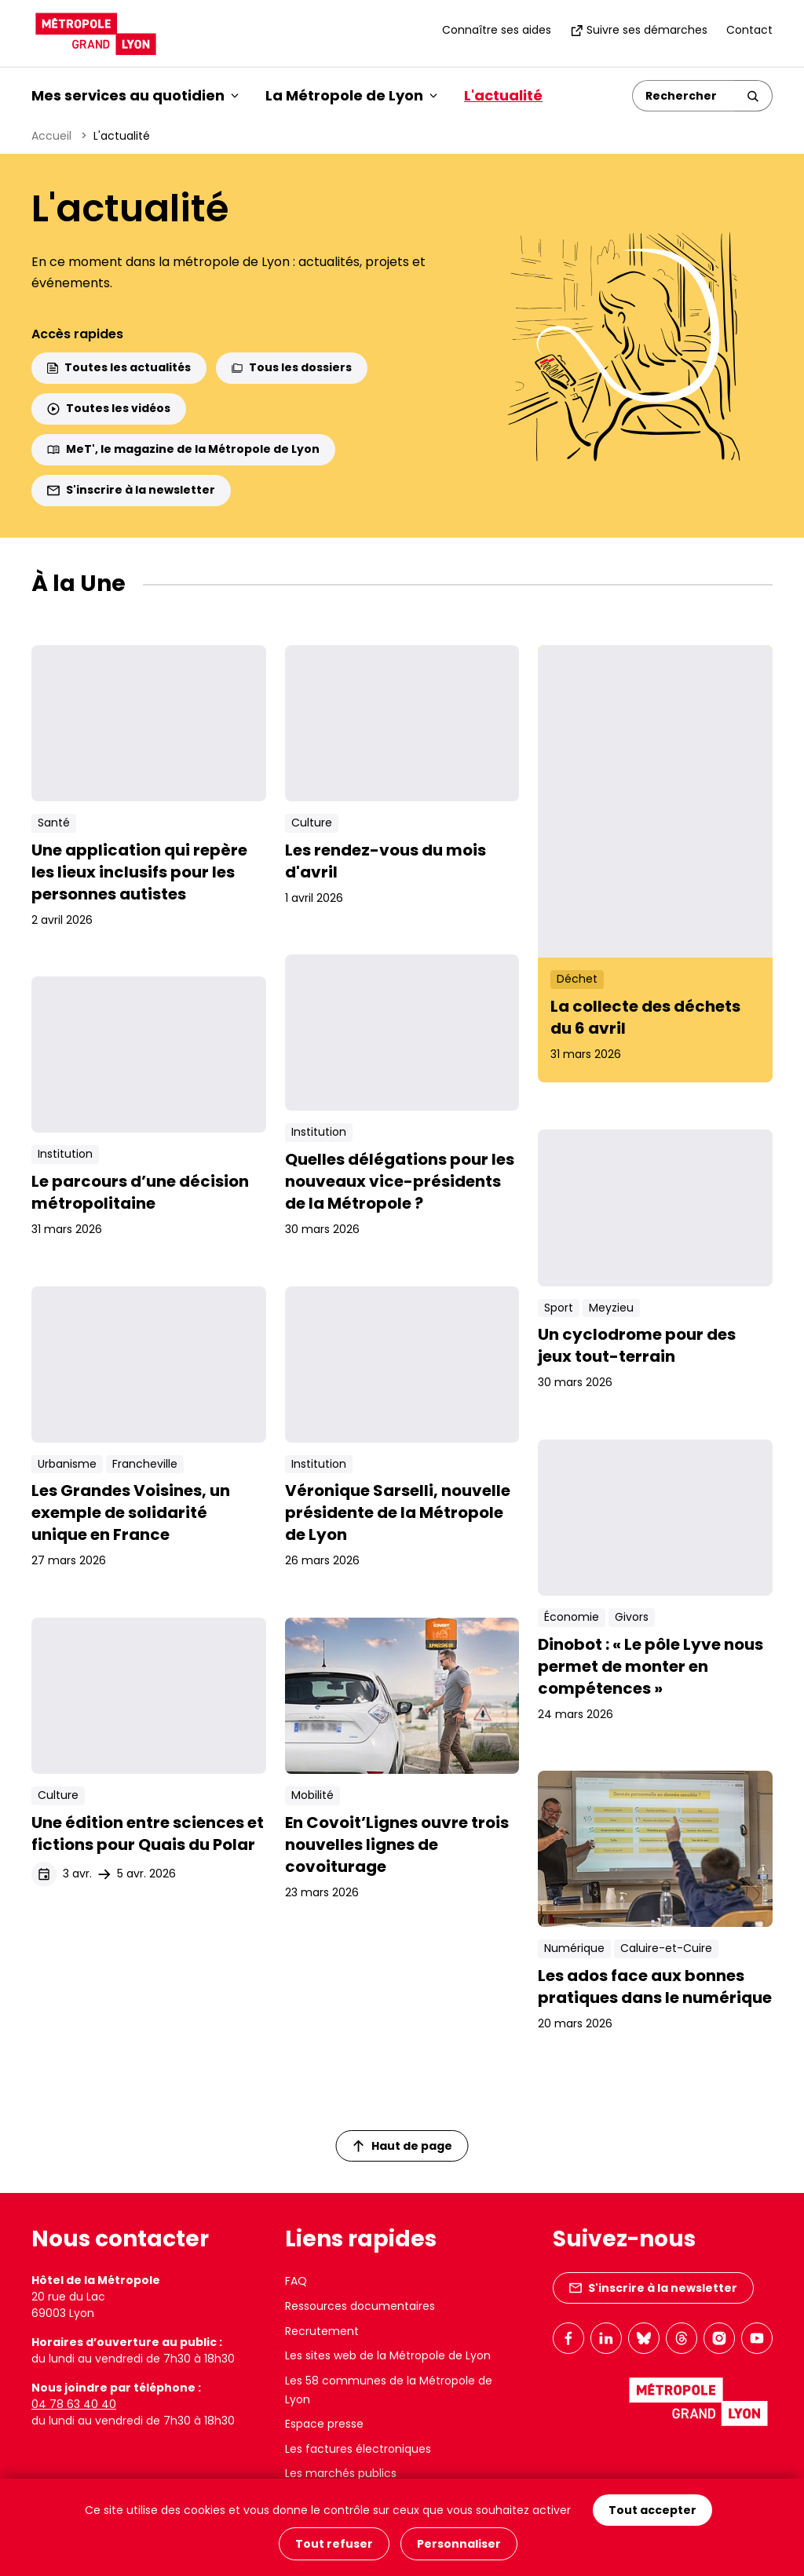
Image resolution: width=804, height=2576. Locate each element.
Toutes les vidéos (108, 408)
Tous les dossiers (292, 367)
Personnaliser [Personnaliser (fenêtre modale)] (459, 2544)
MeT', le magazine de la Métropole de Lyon (183, 449)
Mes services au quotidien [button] (135, 95)
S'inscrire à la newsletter (131, 490)
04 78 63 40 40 (73, 2404)
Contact (749, 30)
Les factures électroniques (358, 2449)
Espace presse (324, 2424)
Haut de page (402, 2146)
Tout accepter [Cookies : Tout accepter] (652, 2511)
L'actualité (503, 95)
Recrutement (322, 2331)
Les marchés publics (341, 2473)
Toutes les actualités (119, 367)
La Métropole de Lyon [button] (351, 95)
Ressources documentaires (360, 2306)
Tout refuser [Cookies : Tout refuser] (334, 2544)
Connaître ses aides (496, 30)
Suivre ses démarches (638, 30)
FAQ (296, 2281)
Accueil (51, 136)
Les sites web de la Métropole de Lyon (388, 2355)
